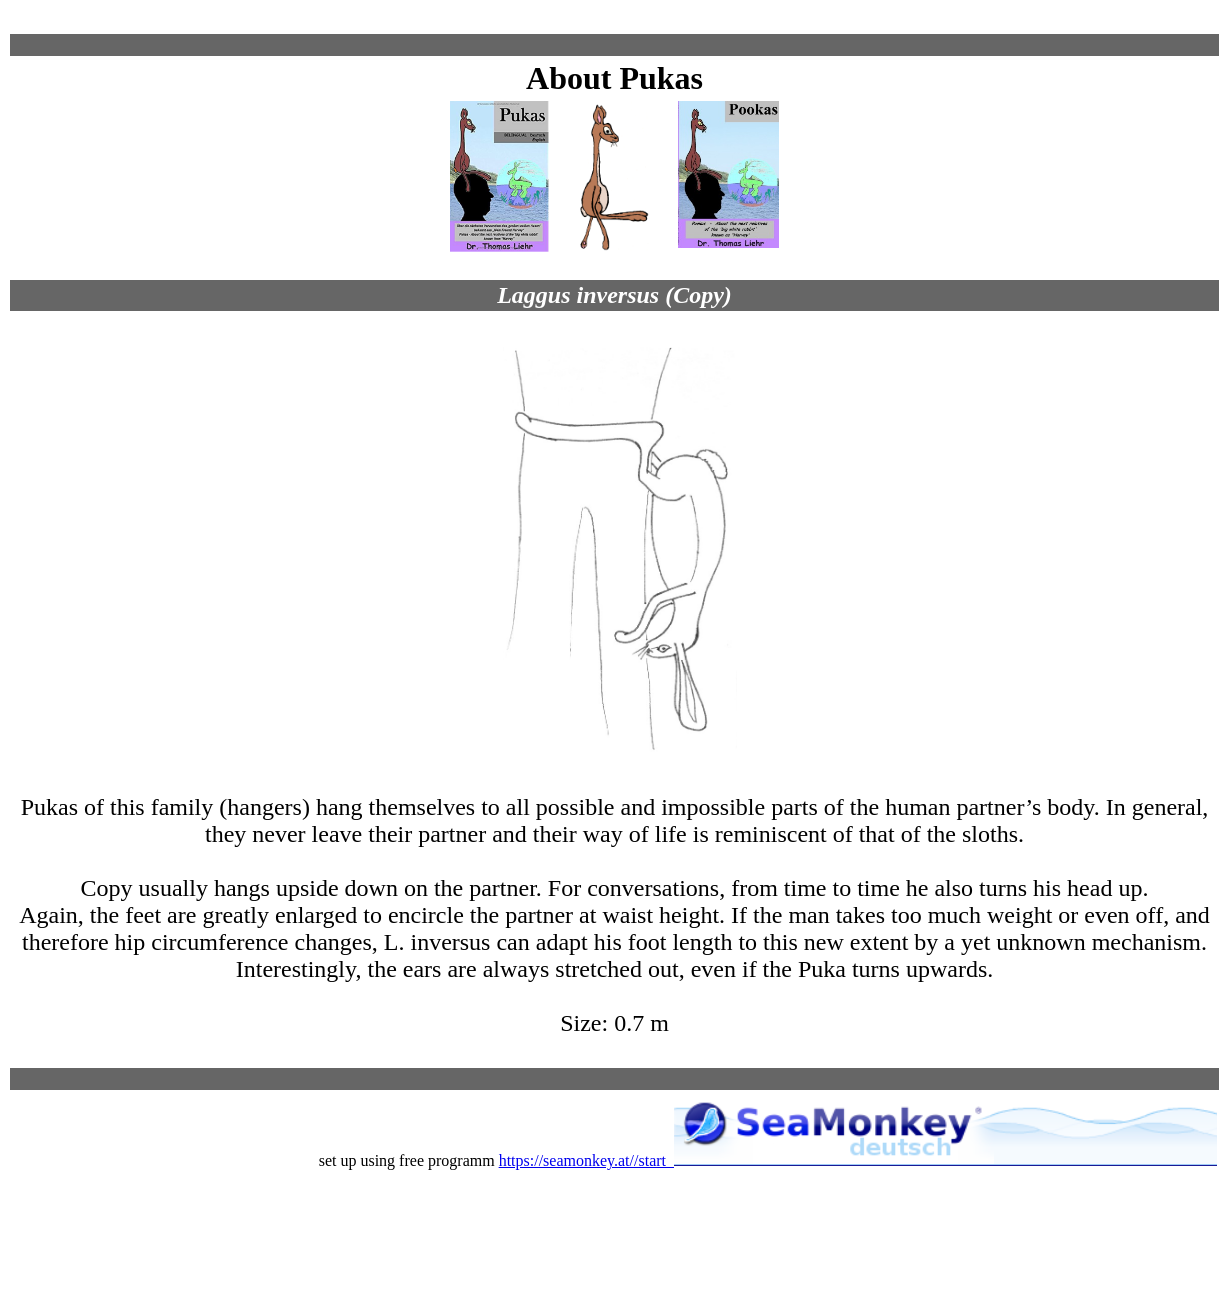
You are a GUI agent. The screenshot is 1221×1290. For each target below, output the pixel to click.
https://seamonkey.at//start (858, 1160)
